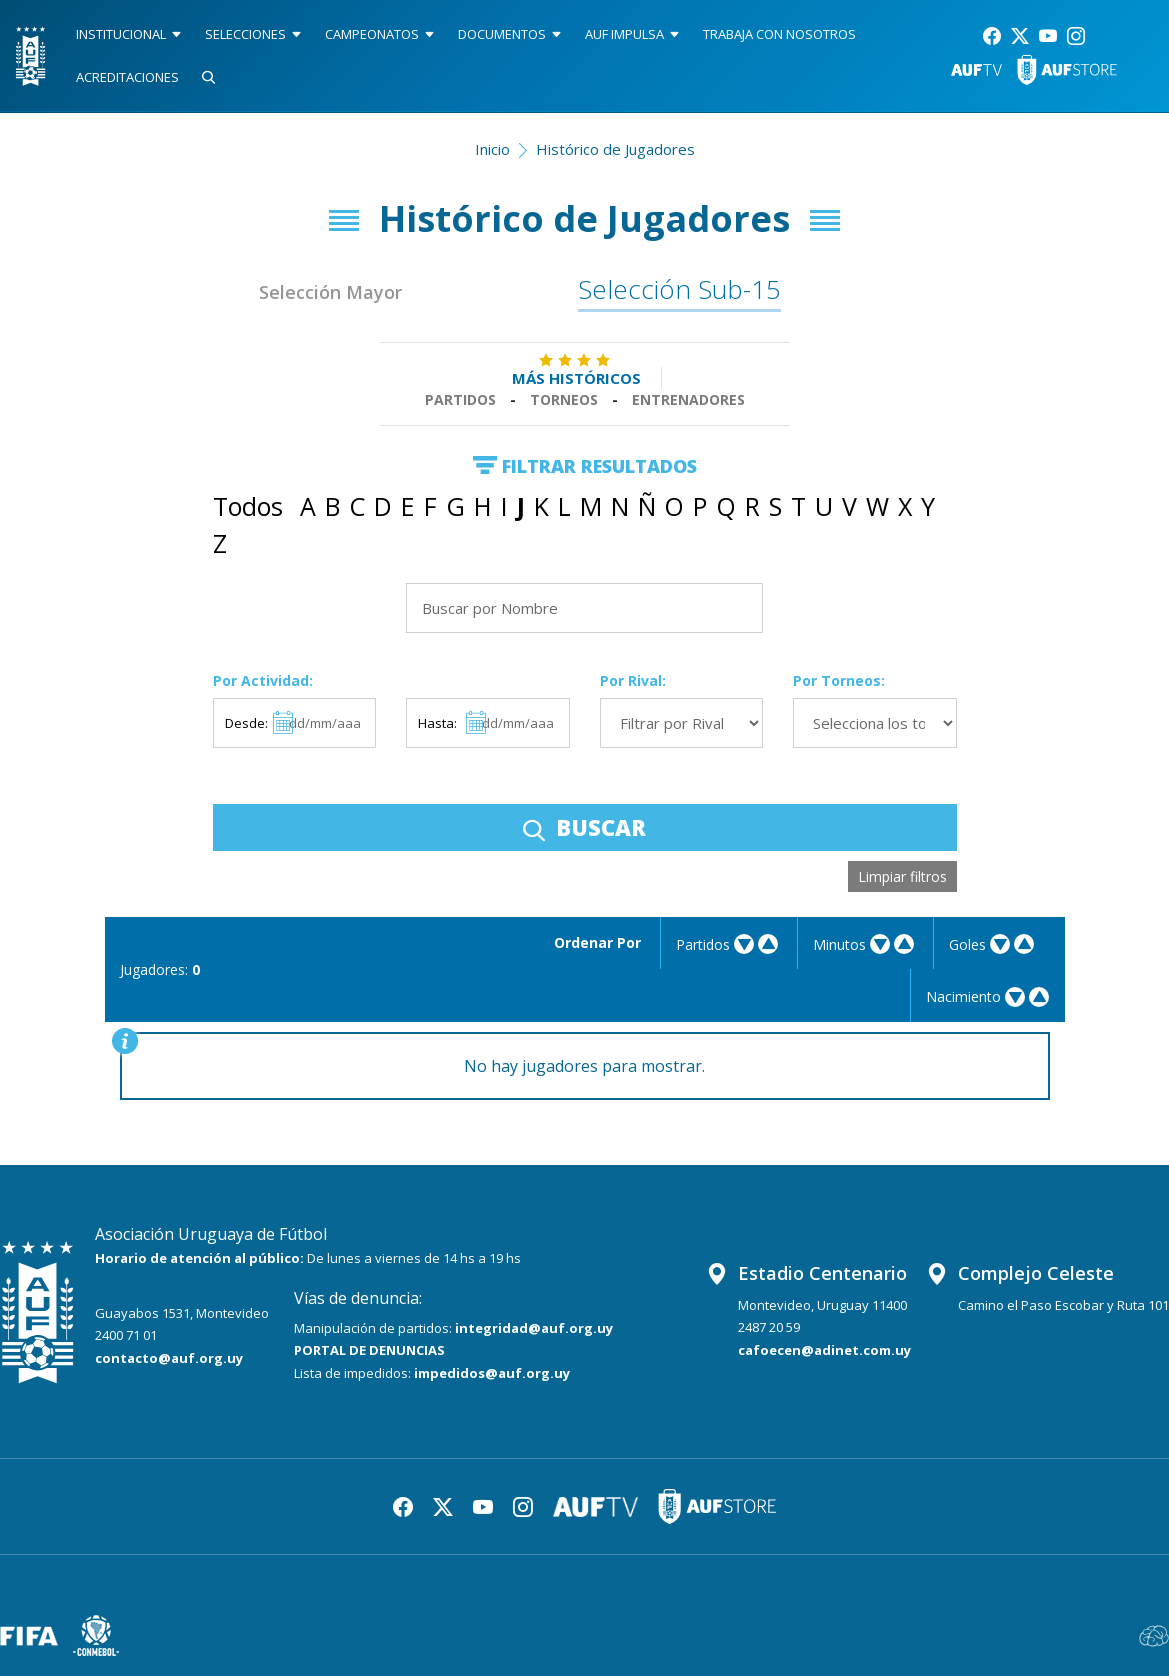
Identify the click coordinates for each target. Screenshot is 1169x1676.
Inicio (492, 149)
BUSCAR (584, 827)
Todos (248, 506)
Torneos (564, 399)
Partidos (460, 399)
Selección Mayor (330, 292)
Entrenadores (688, 399)
